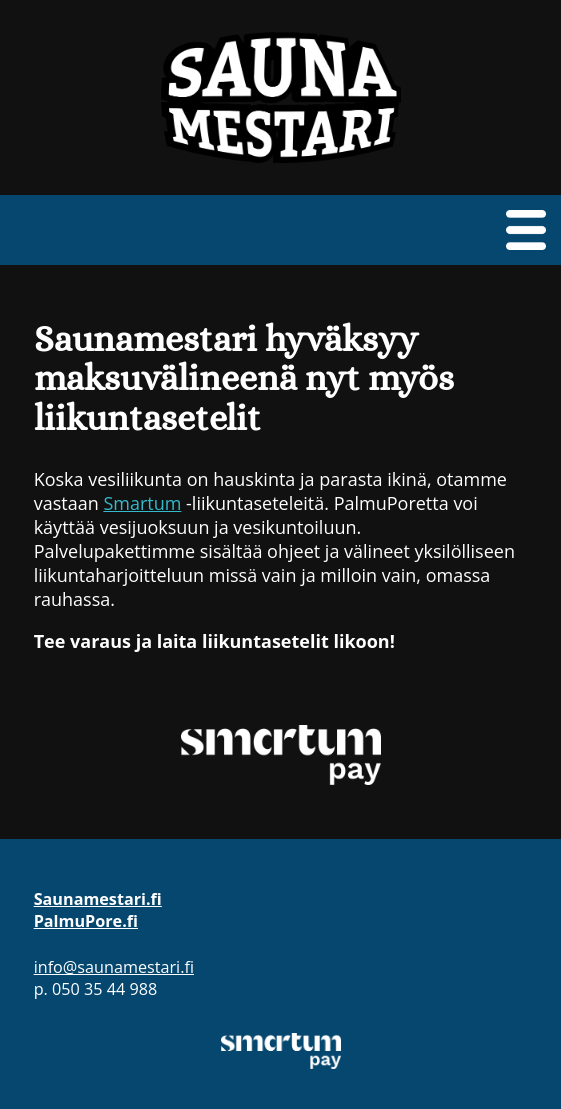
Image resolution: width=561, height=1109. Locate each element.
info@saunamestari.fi (114, 967)
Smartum (142, 503)
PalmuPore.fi (86, 921)
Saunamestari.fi (98, 899)
